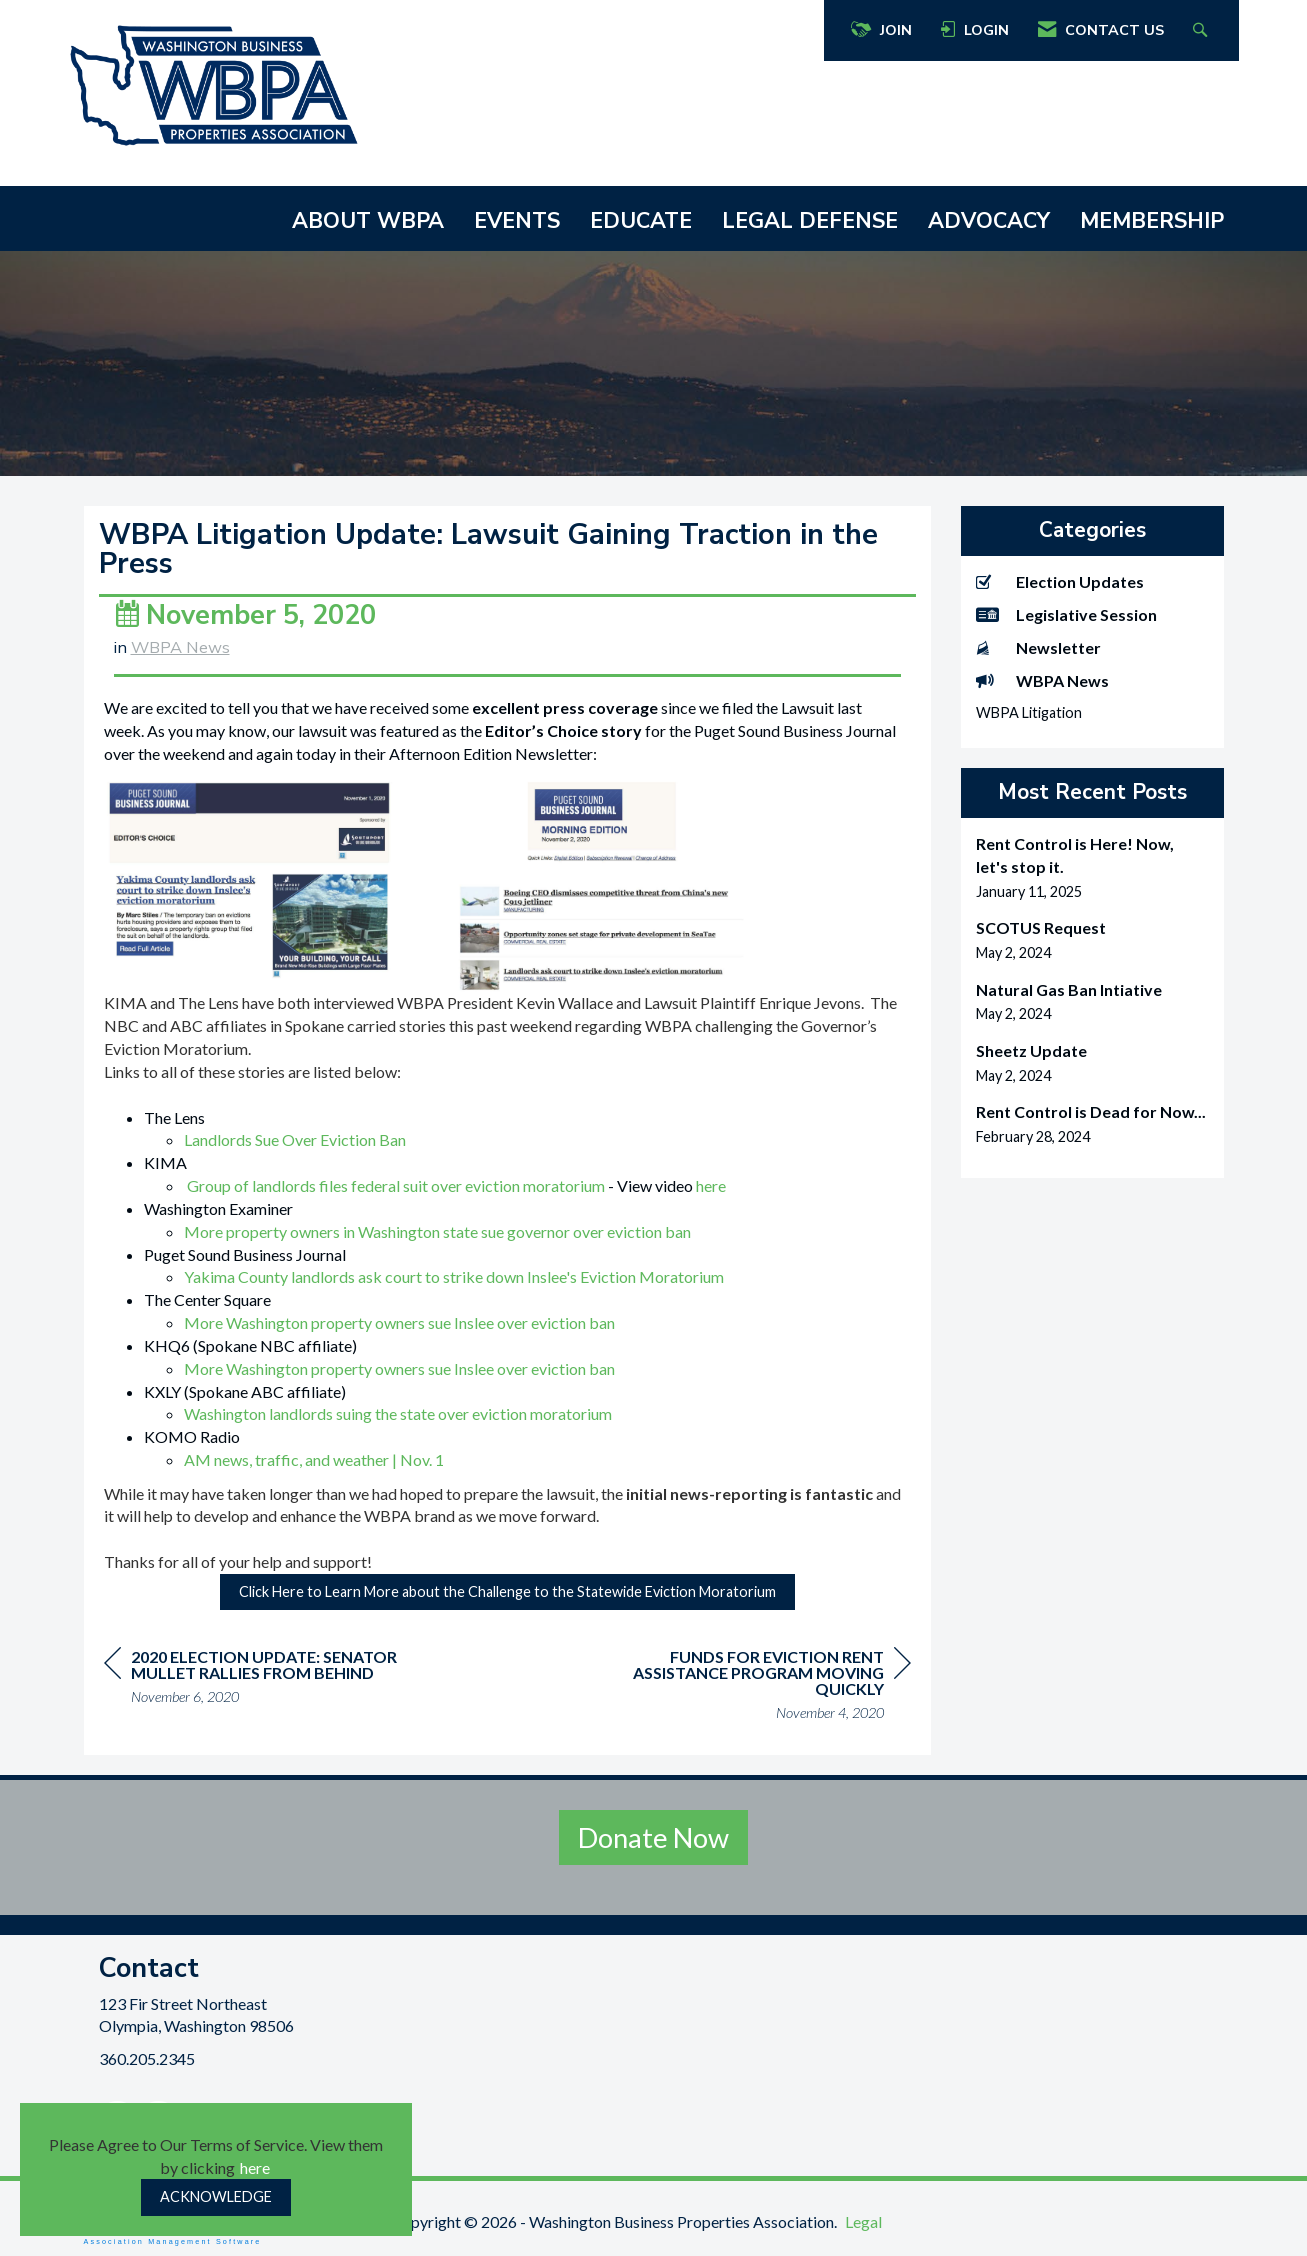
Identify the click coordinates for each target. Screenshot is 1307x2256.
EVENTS (517, 221)
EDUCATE (641, 221)
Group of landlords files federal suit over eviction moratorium (396, 1185)
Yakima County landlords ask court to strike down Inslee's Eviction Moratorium (454, 1276)
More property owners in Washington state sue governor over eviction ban (437, 1231)
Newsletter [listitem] (1038, 647)
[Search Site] (1202, 30)
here (255, 2167)
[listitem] (1092, 867)
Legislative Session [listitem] (1066, 614)
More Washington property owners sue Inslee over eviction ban (399, 1322)
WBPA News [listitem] (1042, 680)
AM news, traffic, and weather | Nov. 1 (314, 1459)
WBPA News (180, 647)
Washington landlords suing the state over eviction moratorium (398, 1413)
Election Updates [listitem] (1060, 581)
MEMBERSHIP (1152, 221)
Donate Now (653, 1837)
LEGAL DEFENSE (810, 221)
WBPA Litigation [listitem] (1029, 712)
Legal (863, 2221)
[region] (761, 1687)
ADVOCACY (989, 221)
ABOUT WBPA (368, 221)
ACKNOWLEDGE (216, 2196)
